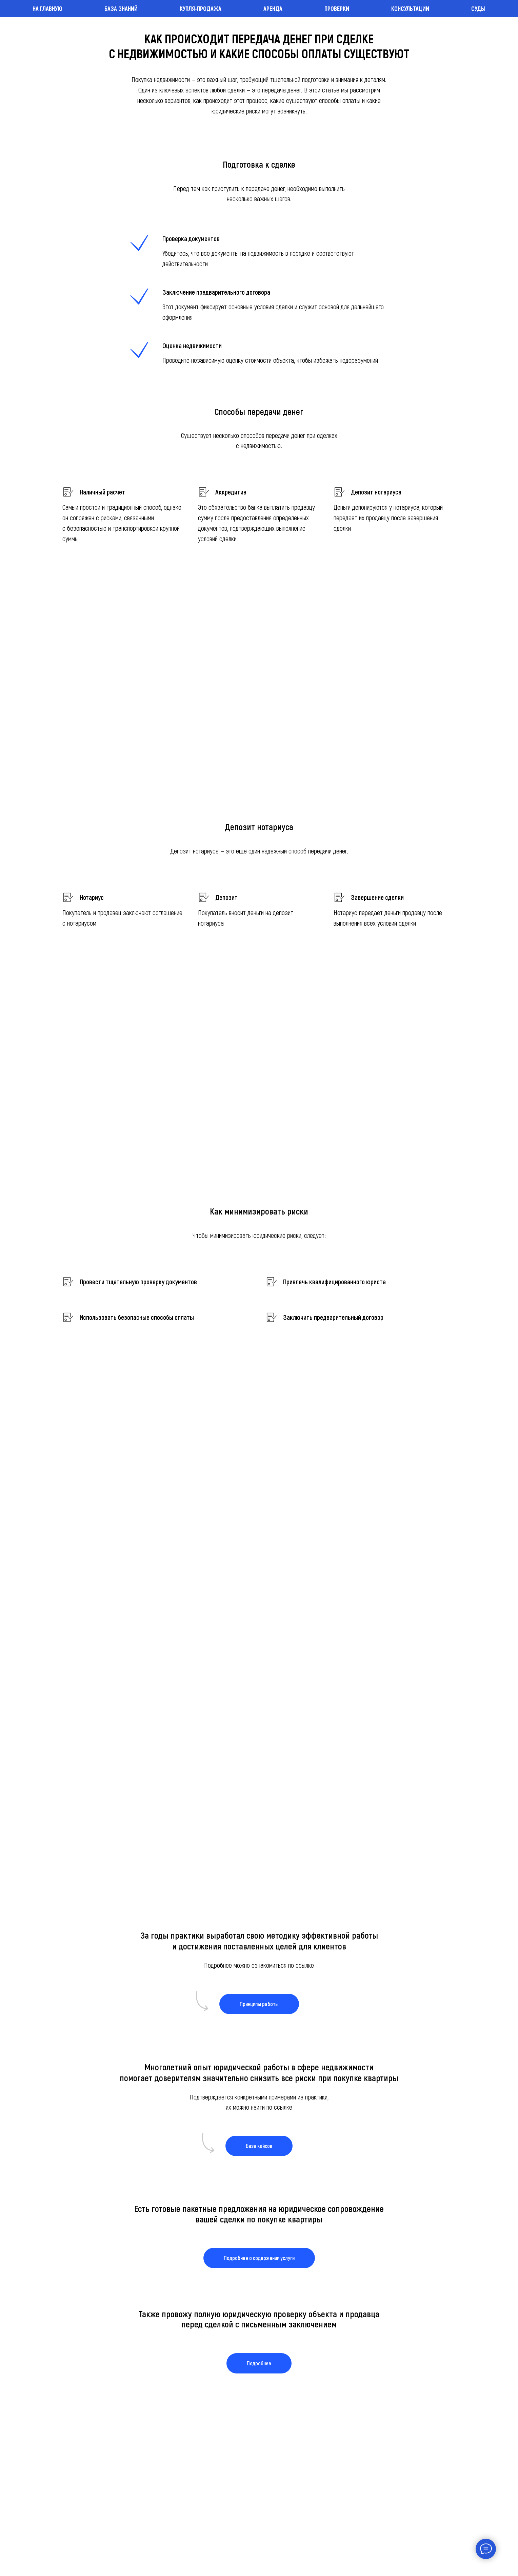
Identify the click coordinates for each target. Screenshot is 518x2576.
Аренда (272, 8)
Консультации (410, 8)
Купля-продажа (200, 8)
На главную (47, 8)
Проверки (336, 8)
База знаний (121, 8)
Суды (478, 8)
